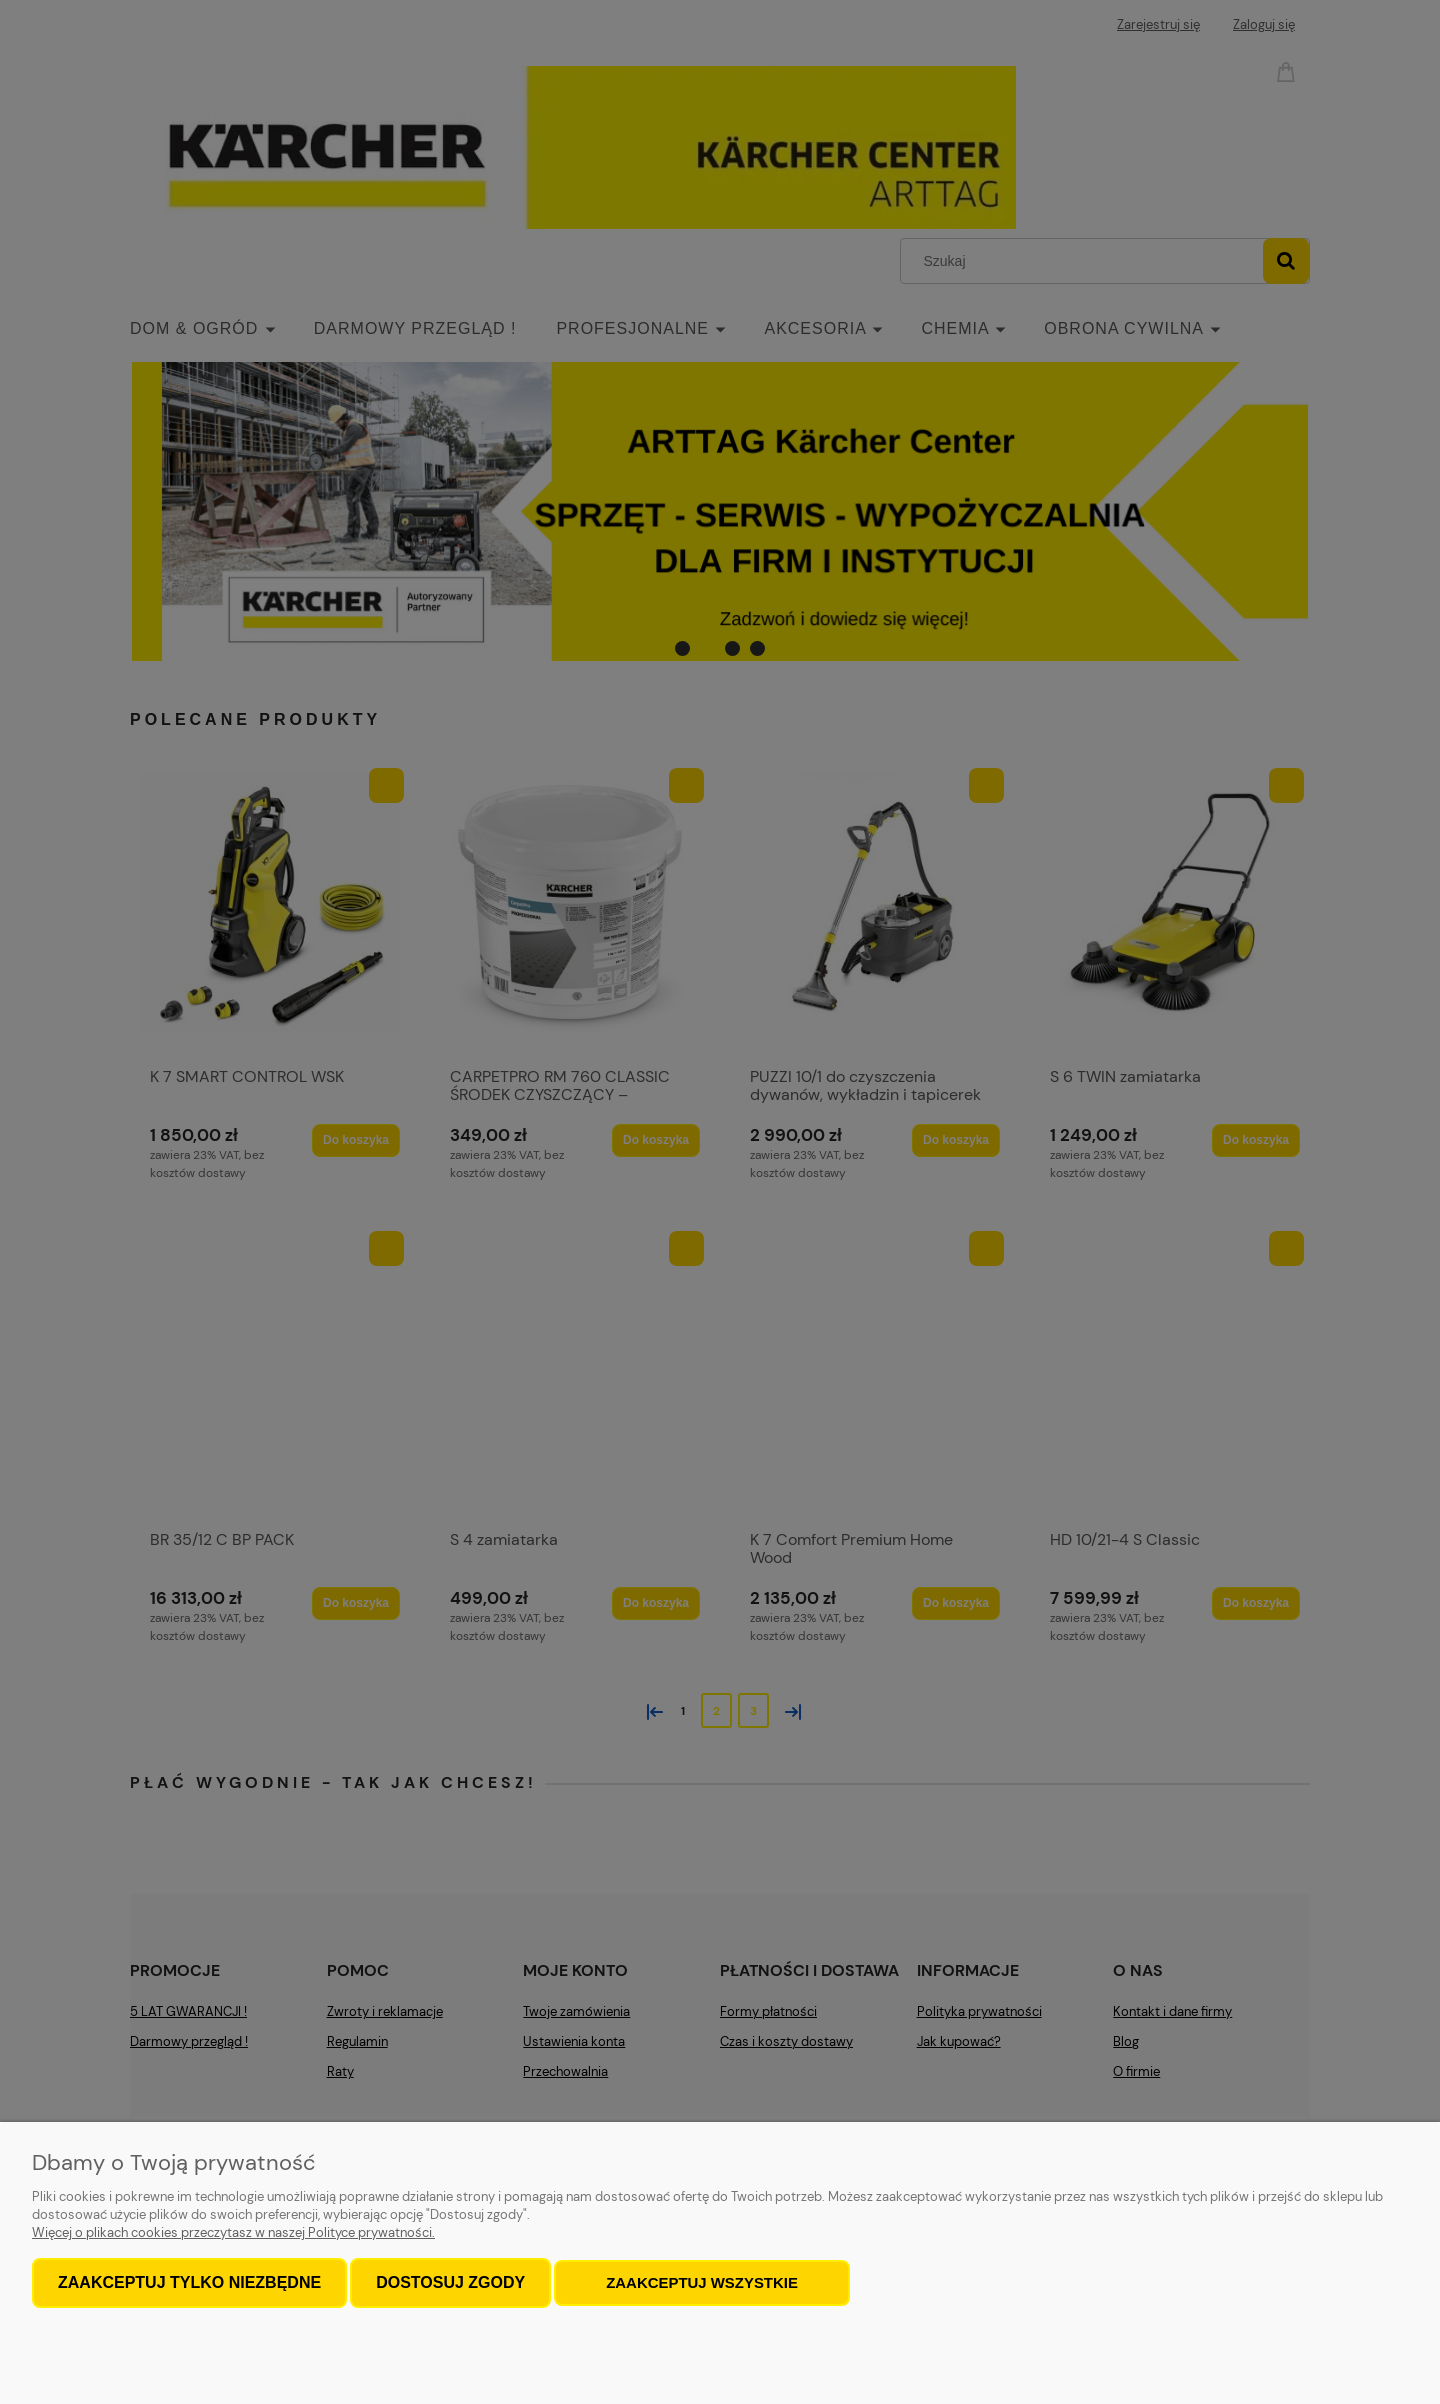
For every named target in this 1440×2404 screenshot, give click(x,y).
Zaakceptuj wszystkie (702, 2282)
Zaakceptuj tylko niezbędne (189, 2282)
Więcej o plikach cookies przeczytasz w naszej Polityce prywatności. (233, 2232)
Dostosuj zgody (450, 2282)
